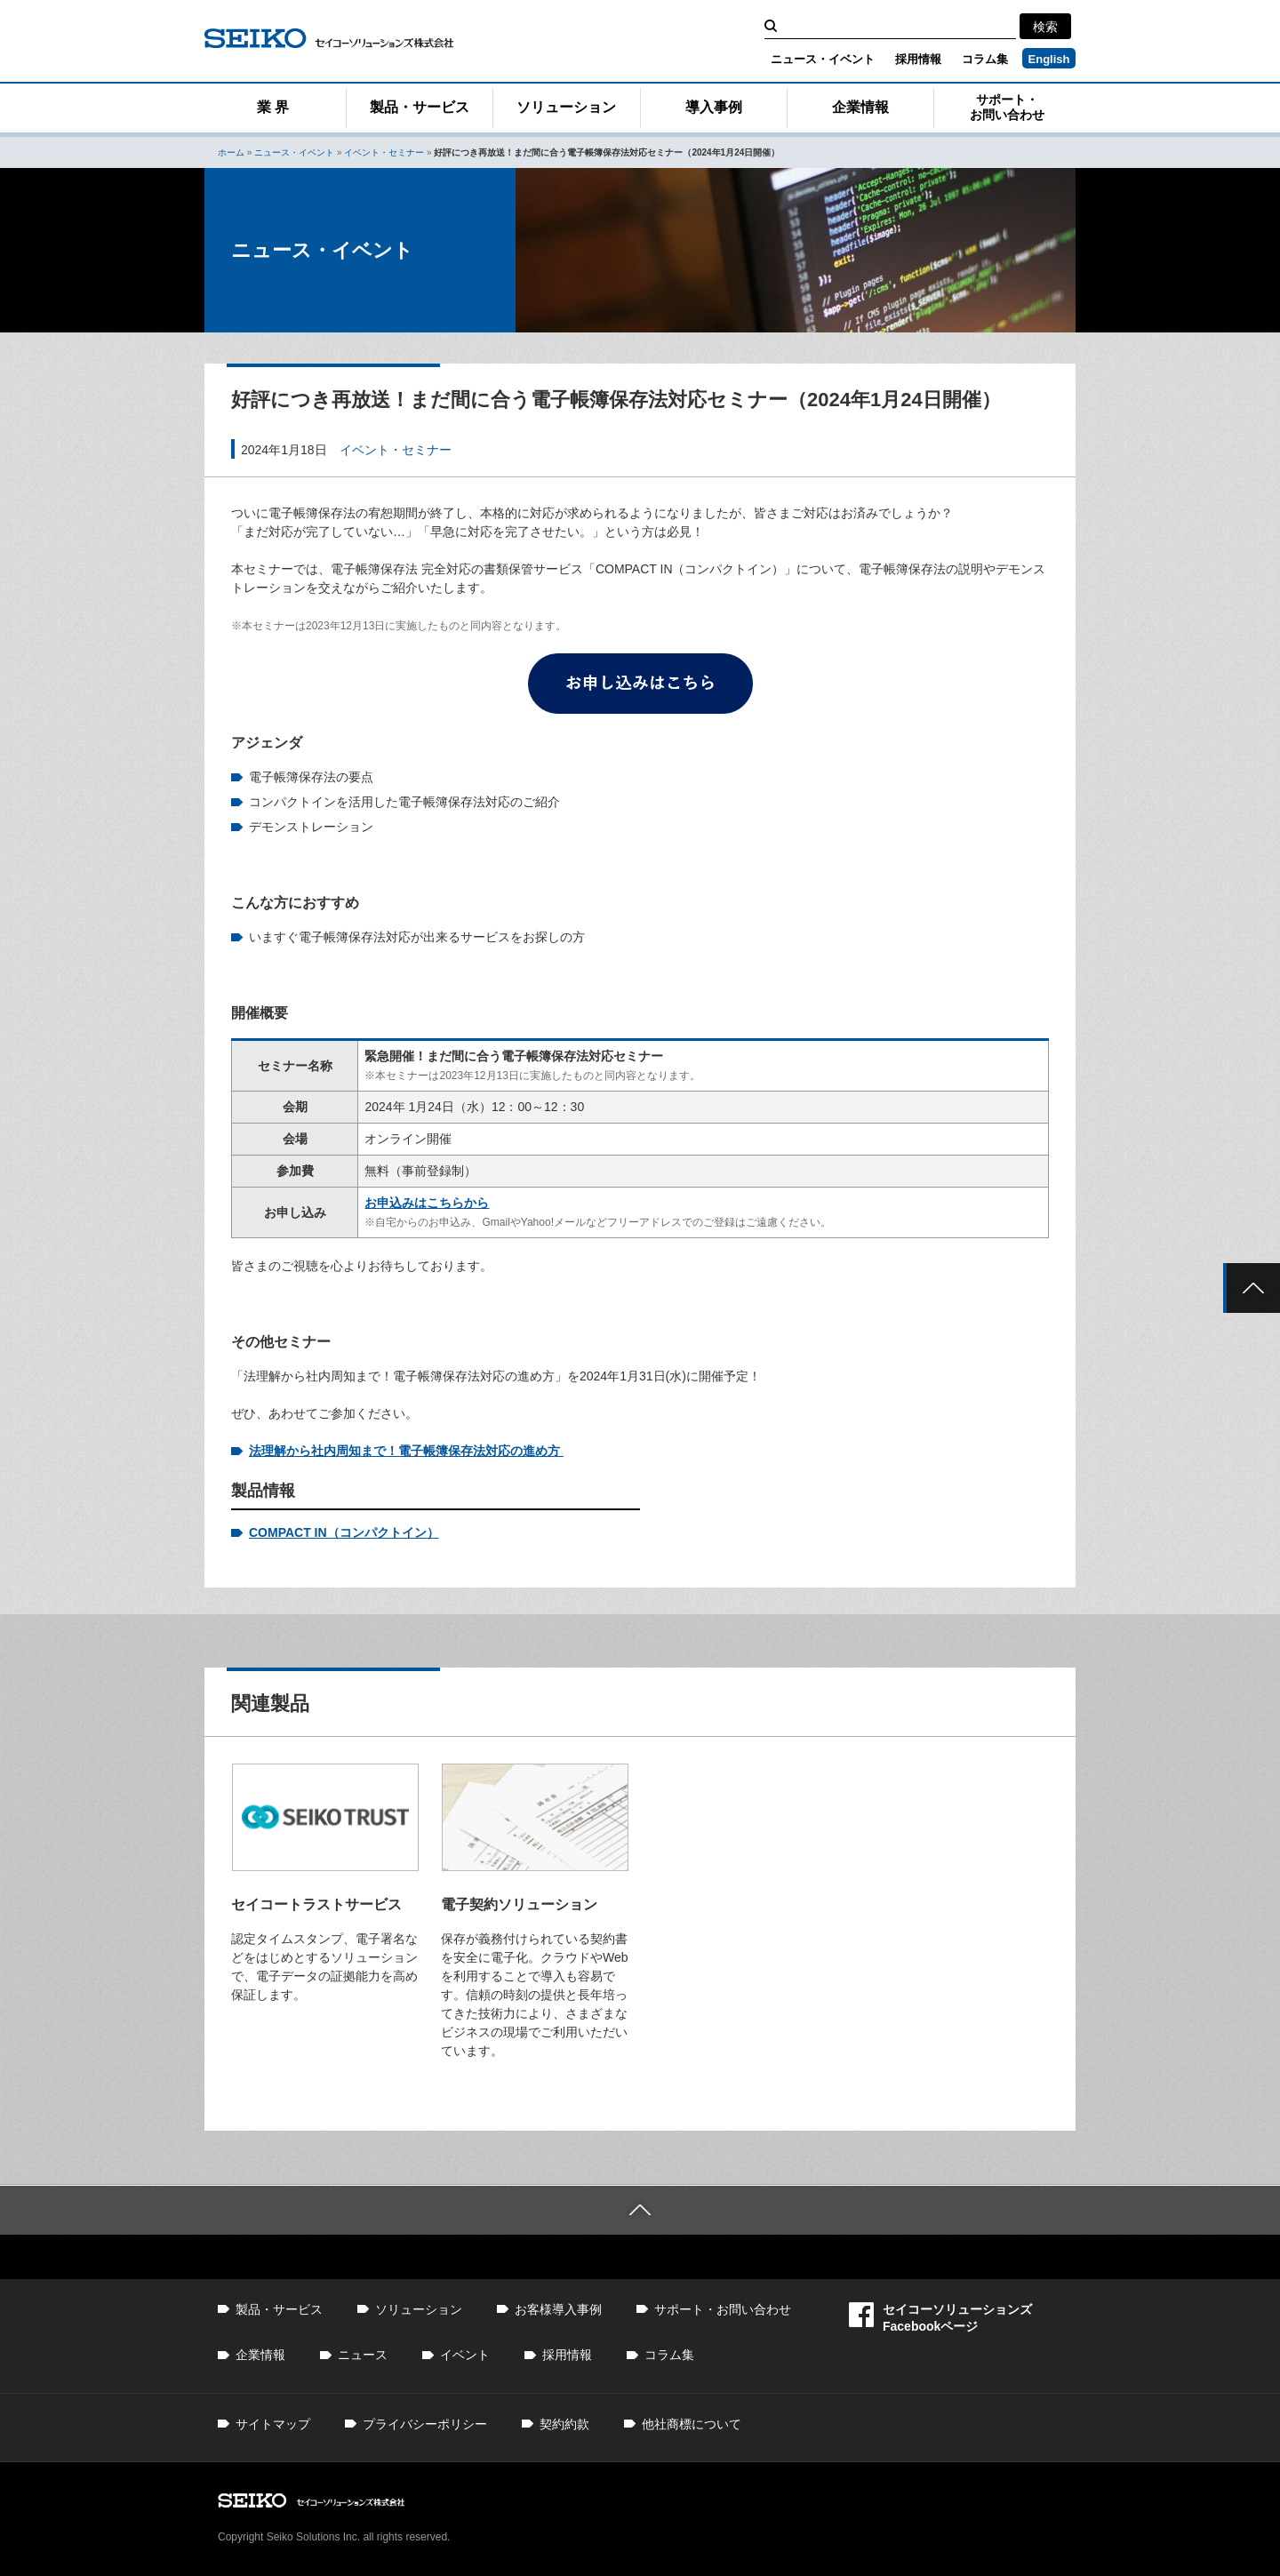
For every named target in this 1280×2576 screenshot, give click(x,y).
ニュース (363, 2355)
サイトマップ (273, 2424)
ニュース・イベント (823, 59)
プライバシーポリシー (425, 2424)
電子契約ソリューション (519, 1904)
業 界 (273, 107)
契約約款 (564, 2424)
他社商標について (691, 2424)
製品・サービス (419, 107)
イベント (465, 2355)
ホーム (231, 152)
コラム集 (985, 59)
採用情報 (918, 59)
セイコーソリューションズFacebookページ (940, 2317)
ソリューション (566, 107)
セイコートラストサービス (316, 1904)
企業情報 (860, 107)
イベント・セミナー (384, 152)
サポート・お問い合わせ (1007, 107)
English (1049, 59)
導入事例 (713, 107)
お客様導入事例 (558, 2309)
